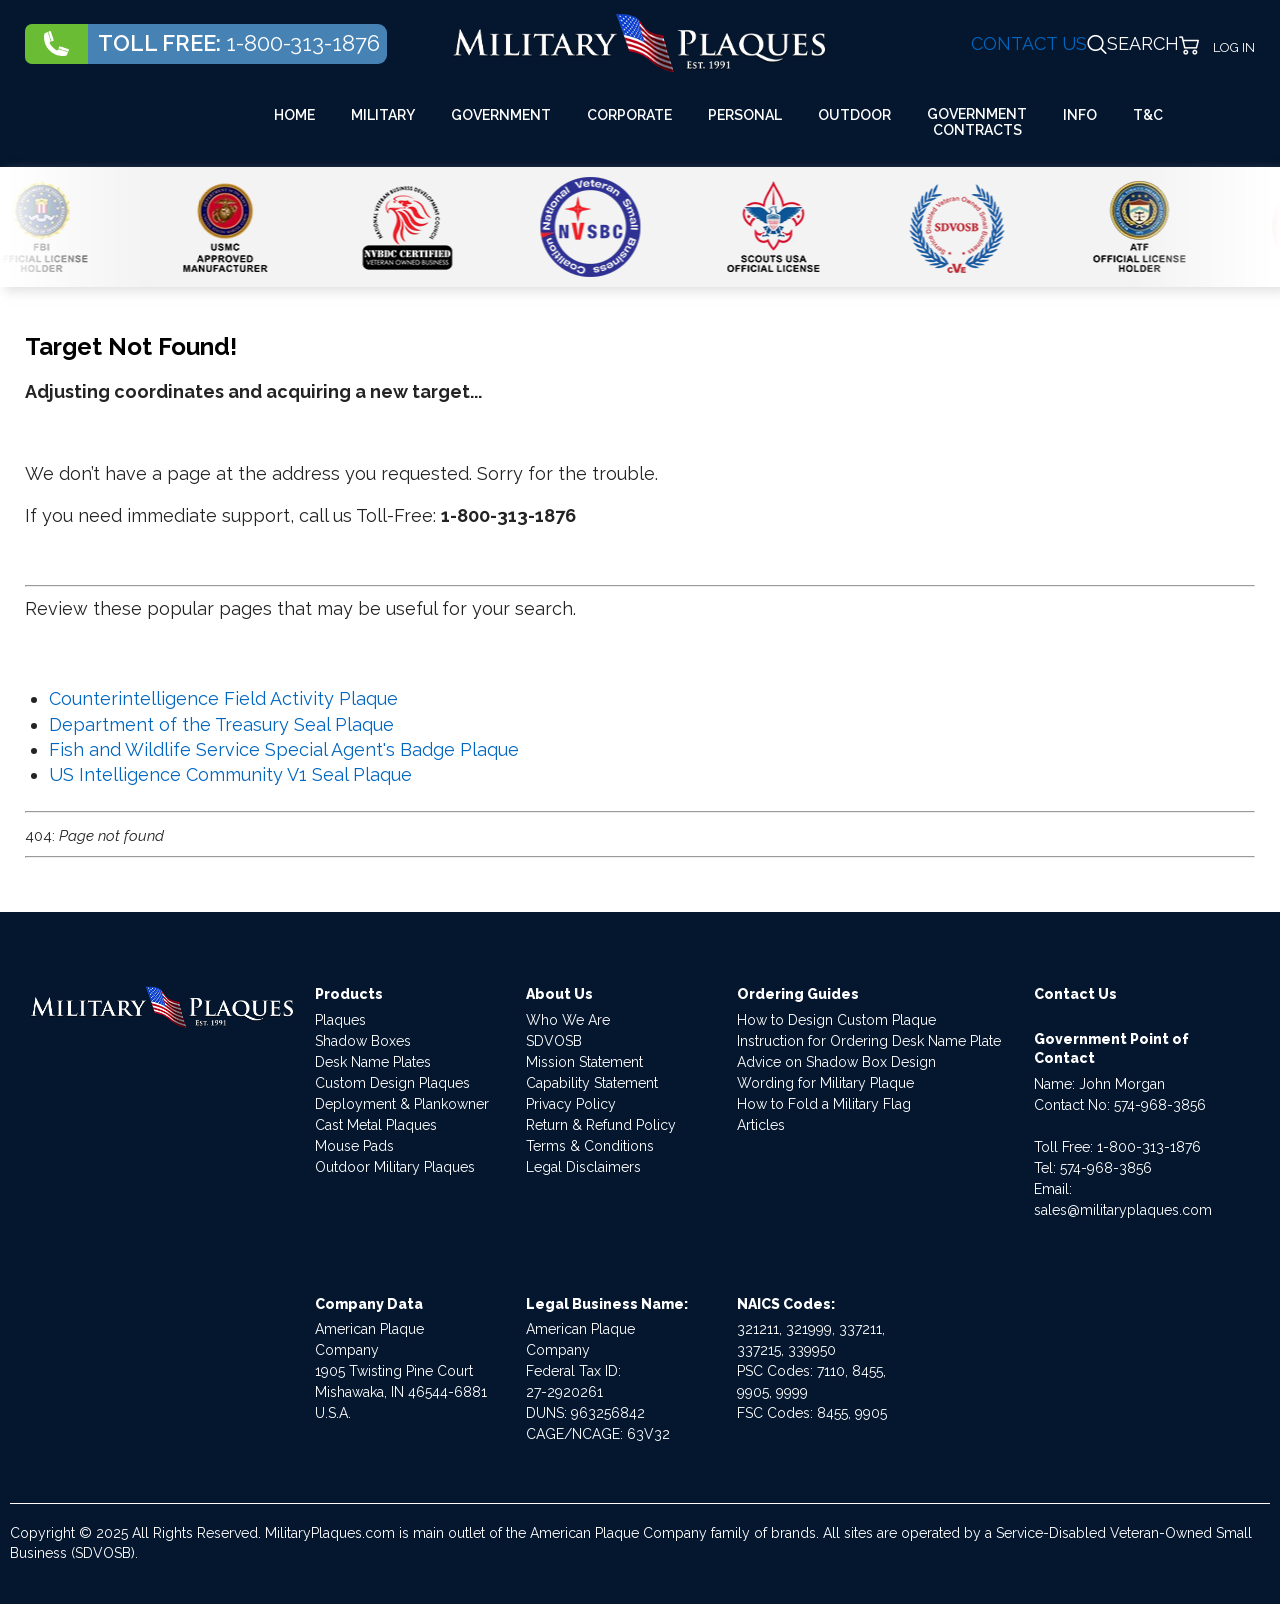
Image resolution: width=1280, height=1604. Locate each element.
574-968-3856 (1160, 1105)
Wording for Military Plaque (825, 1083)
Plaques (340, 1020)
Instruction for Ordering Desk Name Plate (869, 1041)
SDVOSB (554, 1041)
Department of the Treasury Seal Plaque (221, 724)
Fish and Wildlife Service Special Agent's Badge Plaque (284, 749)
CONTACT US (1029, 43)
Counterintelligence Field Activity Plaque (223, 698)
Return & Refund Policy (601, 1125)
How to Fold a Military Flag (824, 1104)
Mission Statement (584, 1062)
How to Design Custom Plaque (836, 1020)
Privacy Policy (571, 1104)
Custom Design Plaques (392, 1083)
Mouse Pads (354, 1146)
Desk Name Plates (373, 1062)
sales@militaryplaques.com (1123, 1210)
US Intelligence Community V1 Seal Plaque (230, 774)
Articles (761, 1125)
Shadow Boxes (363, 1041)
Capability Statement (592, 1083)
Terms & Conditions (590, 1146)
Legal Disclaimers (583, 1167)
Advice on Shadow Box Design (836, 1062)
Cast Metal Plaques (376, 1125)
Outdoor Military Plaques (395, 1167)
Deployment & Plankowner (402, 1104)
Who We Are (568, 1020)
